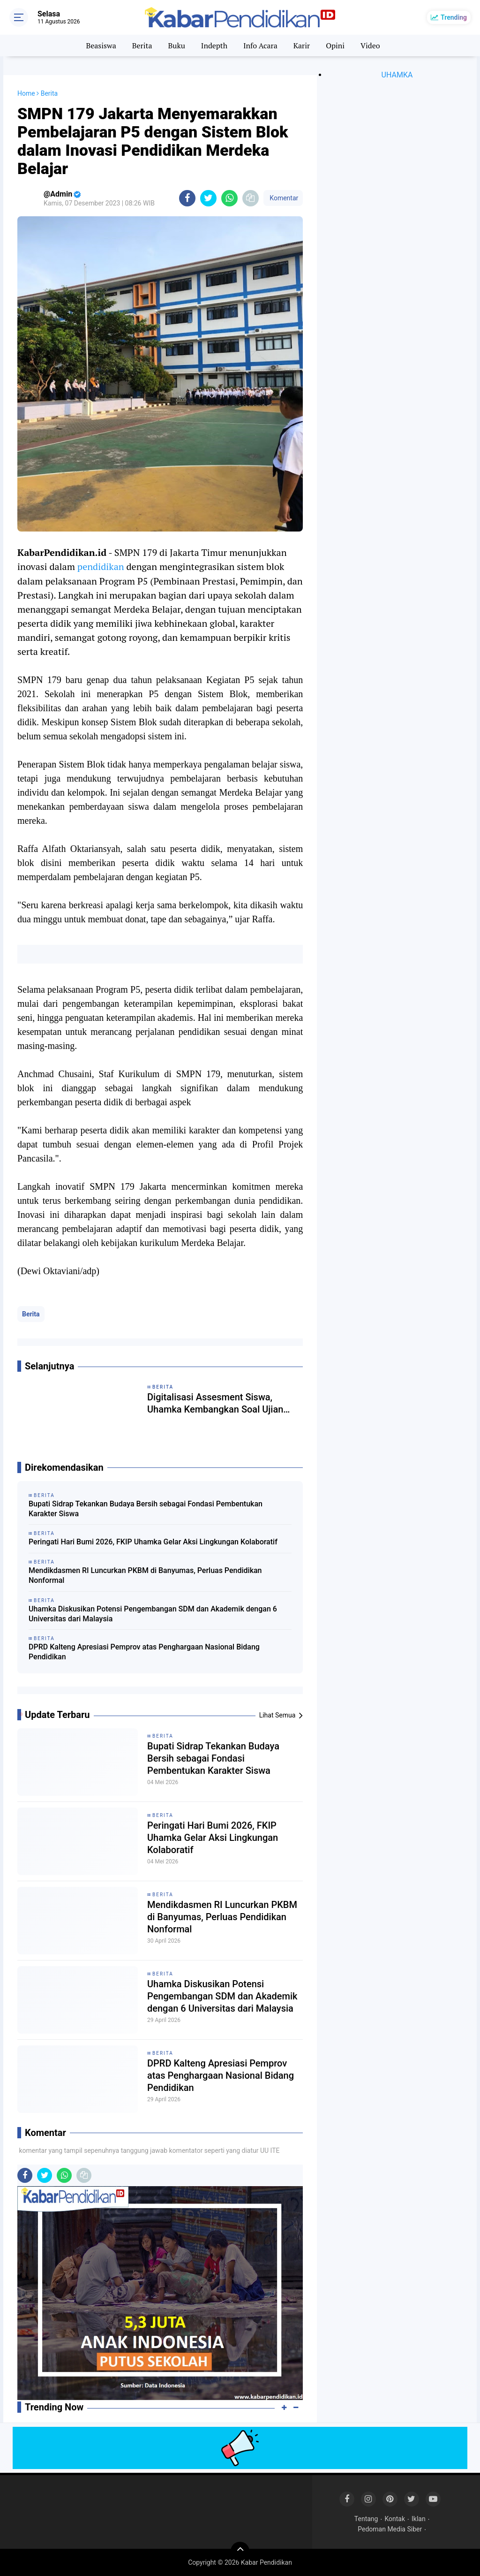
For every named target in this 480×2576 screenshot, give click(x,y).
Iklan (419, 2519)
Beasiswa (101, 45)
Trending (454, 17)
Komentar (283, 198)
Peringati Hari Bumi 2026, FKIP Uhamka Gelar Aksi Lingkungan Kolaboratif (153, 1541)
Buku (176, 45)
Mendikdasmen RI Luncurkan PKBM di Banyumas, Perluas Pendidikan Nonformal (145, 1575)
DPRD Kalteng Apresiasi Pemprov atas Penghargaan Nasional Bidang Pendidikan (144, 1651)
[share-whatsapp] (229, 198)
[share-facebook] (187, 198)
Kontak (394, 2519)
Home (26, 93)
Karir (301, 45)
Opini (335, 45)
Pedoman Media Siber (390, 2529)
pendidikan (100, 566)
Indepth (214, 45)
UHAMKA (397, 74)
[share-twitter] (208, 198)
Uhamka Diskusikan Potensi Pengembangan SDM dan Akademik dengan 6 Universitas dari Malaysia (153, 1613)
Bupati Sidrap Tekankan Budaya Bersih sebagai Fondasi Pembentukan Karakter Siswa (145, 1508)
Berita (142, 45)
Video (370, 45)
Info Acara (260, 45)
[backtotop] (240, 2551)
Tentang (366, 2519)
